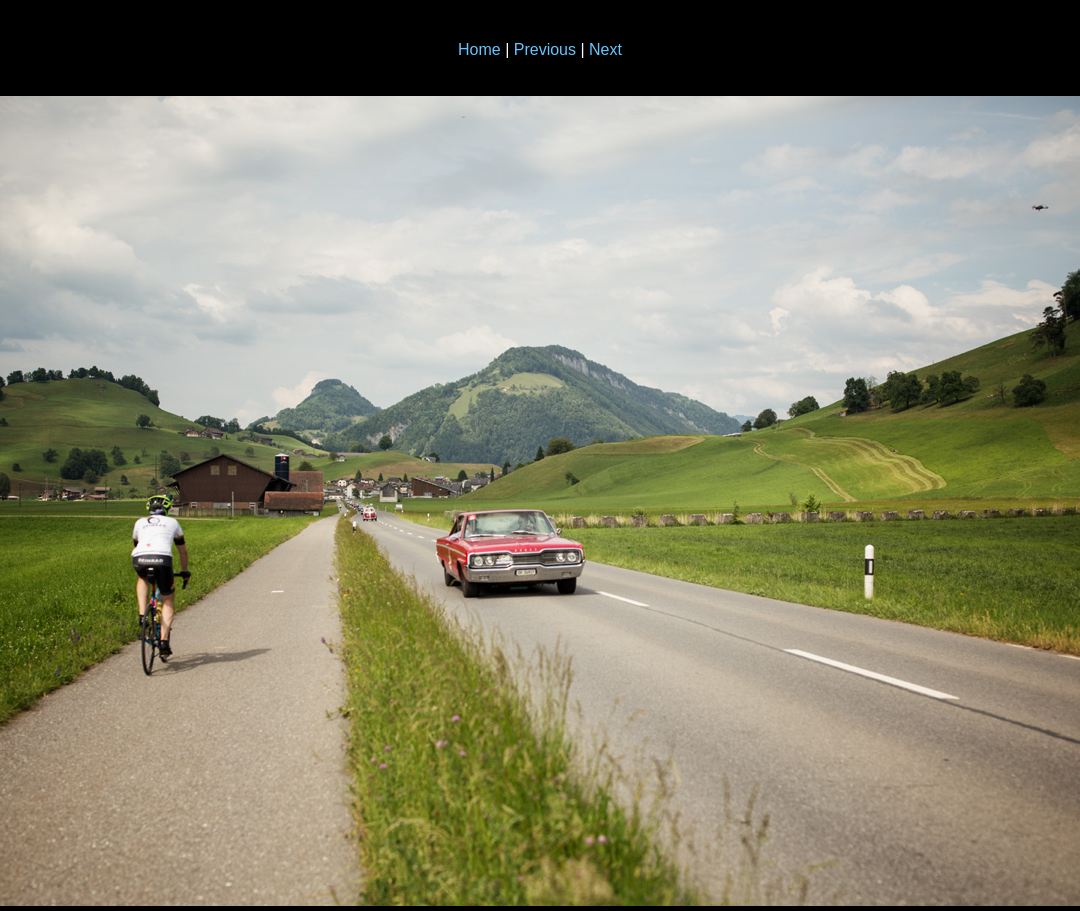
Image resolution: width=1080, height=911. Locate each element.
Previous (545, 49)
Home (479, 49)
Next (605, 49)
